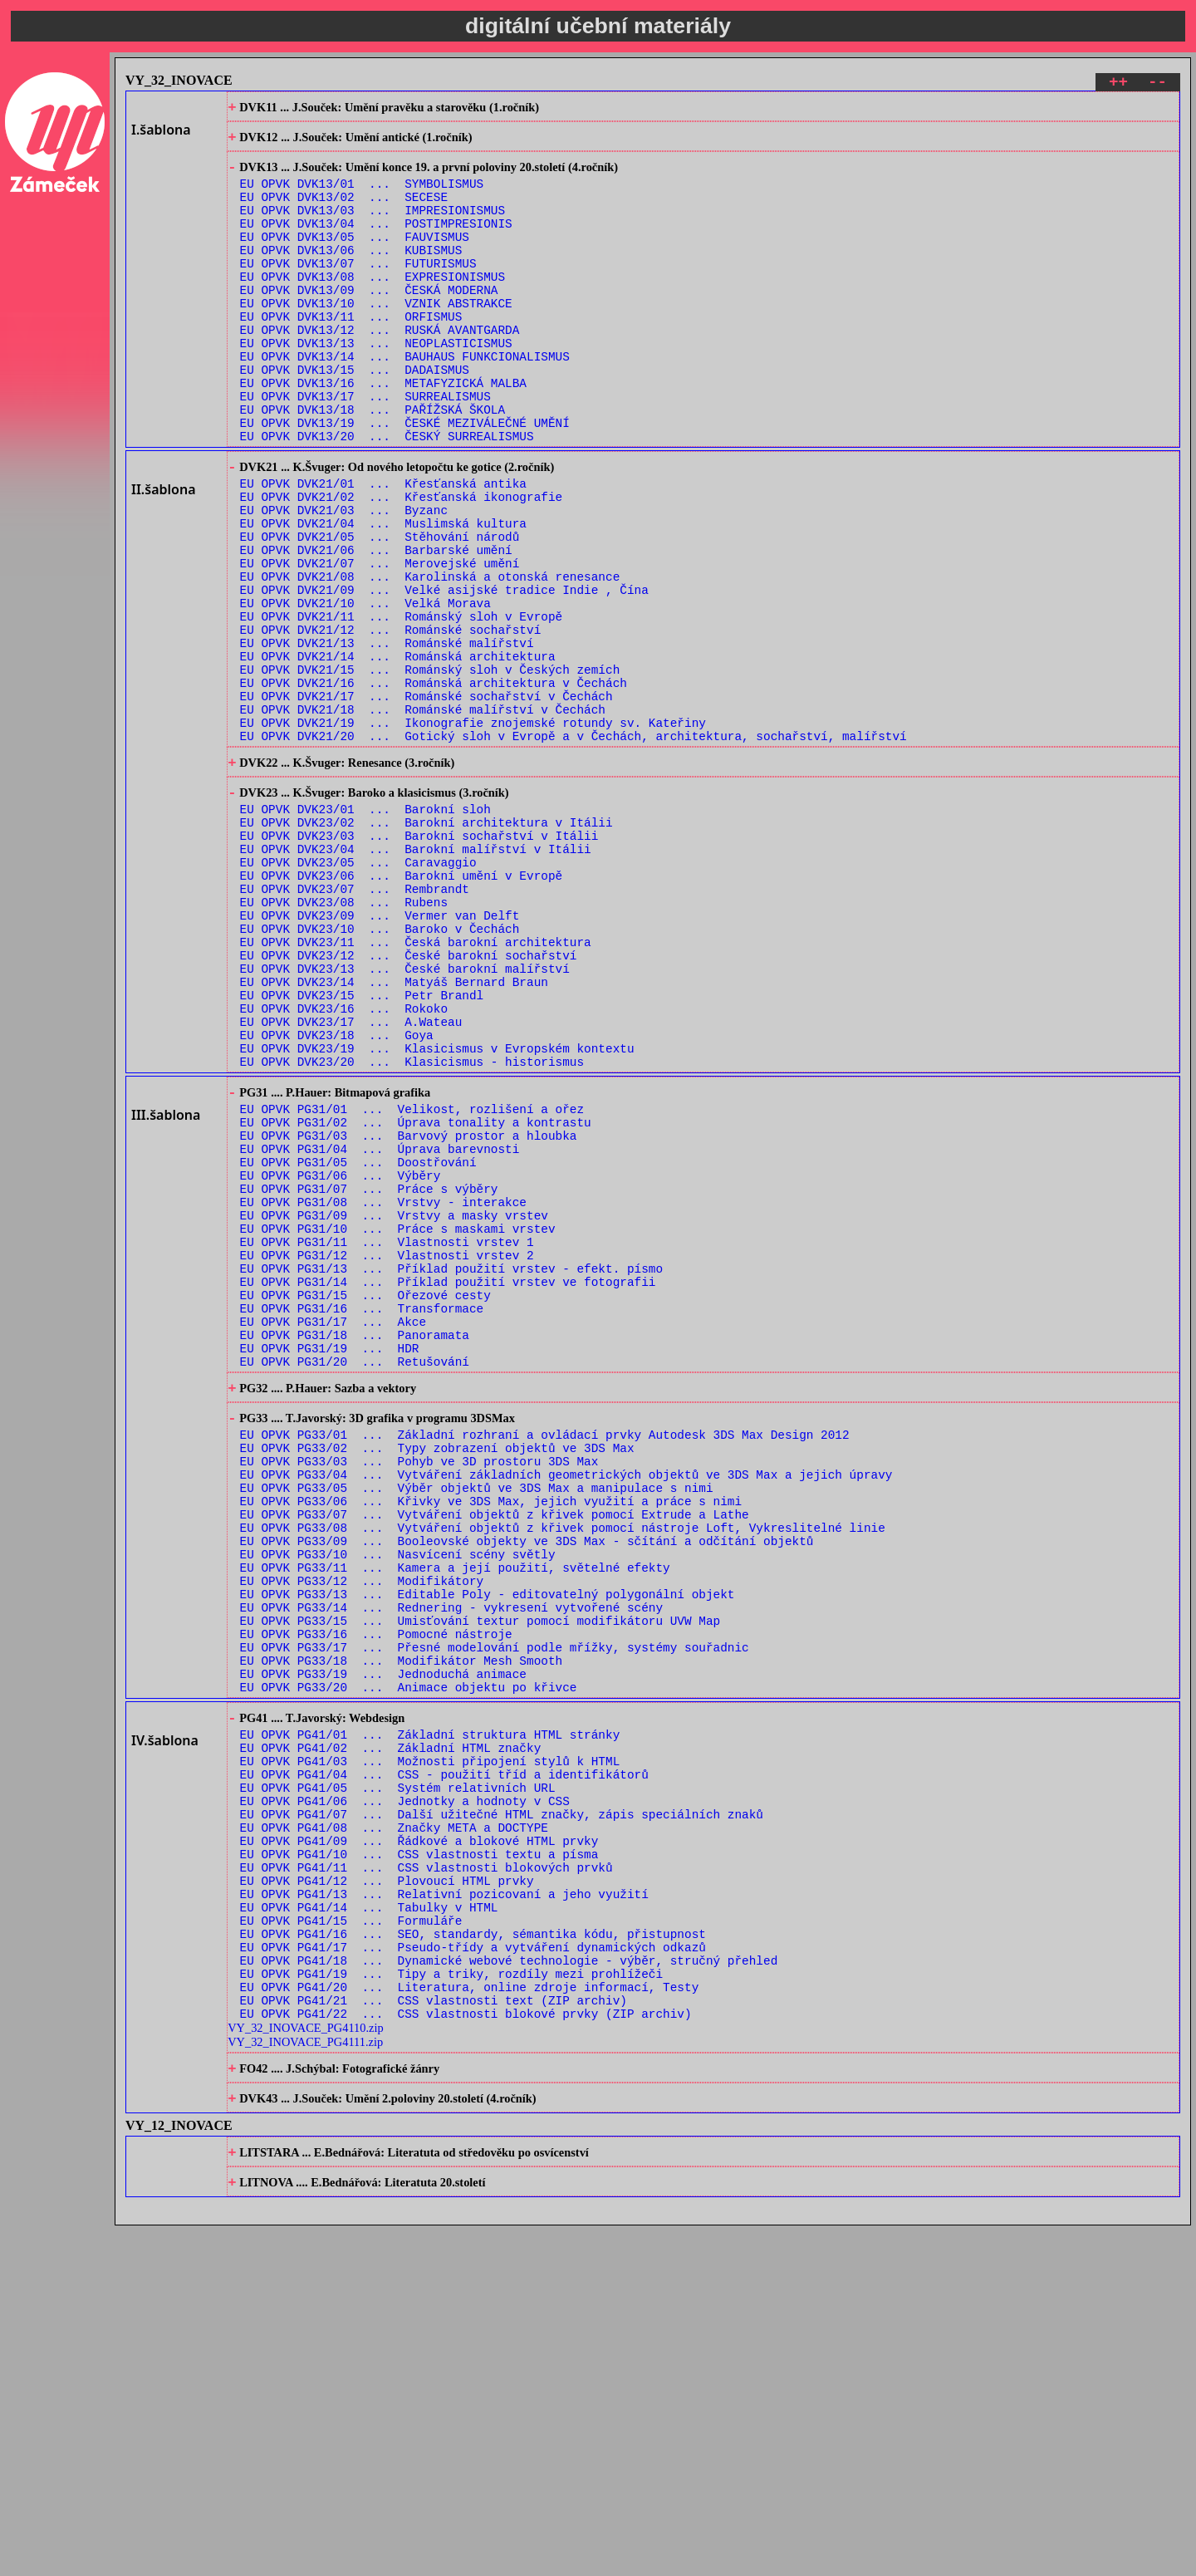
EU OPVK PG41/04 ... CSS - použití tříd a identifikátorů (444, 2066)
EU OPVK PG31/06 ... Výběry (340, 1363)
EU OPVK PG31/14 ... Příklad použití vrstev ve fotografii (448, 1489)
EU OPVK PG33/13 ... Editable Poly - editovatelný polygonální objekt (487, 1855)
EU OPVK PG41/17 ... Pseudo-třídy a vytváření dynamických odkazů (473, 2271)
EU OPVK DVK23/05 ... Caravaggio (358, 994)
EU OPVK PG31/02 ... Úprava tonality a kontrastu (415, 1300)
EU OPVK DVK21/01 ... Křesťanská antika (383, 549)
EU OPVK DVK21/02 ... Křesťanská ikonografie (401, 564)
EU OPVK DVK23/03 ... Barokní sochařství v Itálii (419, 962)
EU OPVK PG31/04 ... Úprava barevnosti (380, 1331)
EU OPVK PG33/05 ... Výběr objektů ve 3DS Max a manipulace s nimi (476, 1729)
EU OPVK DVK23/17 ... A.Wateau (351, 1183)
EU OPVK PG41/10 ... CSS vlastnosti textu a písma (419, 2161)
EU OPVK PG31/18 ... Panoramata (354, 1552)
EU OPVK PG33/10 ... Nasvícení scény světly (398, 1808)
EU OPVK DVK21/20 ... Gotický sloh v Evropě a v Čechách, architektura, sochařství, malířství (573, 848)
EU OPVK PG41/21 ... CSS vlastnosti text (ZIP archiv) (433, 2335)
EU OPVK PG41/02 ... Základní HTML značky (391, 2035)
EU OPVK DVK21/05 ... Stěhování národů (380, 612)
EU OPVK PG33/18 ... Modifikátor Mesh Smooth (401, 1934)
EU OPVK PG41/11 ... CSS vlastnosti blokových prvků (426, 2177)
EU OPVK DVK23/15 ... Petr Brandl (362, 1152)
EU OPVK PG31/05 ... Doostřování (358, 1347)
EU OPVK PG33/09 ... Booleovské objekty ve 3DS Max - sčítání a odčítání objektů (527, 1792)
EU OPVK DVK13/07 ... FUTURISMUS (358, 290)
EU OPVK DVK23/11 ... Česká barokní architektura (415, 1089)
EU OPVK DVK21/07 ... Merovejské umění (380, 643)
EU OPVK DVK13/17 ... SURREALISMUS (365, 448)
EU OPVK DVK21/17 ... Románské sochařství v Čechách (426, 801)
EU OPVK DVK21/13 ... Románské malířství (387, 738)
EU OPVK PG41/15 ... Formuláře (351, 2240)
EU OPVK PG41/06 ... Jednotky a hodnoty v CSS (405, 2098)
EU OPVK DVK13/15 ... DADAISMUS (354, 416)
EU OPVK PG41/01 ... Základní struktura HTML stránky (430, 2019)
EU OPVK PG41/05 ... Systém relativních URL (398, 2082)
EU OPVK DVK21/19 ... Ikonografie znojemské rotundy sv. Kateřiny (473, 833)
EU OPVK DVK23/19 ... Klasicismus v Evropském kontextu (437, 1215)
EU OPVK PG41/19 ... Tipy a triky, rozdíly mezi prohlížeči (451, 2303)
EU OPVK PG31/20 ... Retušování (354, 1584)
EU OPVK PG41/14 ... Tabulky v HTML (369, 2224)
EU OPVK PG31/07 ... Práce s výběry (369, 1378)
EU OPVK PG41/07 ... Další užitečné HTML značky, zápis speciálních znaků (501, 2114)
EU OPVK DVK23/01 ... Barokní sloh (365, 931)
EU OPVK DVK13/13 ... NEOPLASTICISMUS (376, 385)
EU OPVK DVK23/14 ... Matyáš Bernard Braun (394, 1136)
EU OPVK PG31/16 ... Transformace (362, 1520)
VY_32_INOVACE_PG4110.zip (305, 2365)
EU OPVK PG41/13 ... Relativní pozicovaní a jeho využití (444, 2208)
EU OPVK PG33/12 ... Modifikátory (362, 1839)
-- (1157, 84)
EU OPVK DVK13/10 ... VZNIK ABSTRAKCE (376, 338)
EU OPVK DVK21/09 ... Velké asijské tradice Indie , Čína (444, 675)
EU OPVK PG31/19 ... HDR (329, 1568)
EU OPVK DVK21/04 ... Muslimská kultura (383, 596)
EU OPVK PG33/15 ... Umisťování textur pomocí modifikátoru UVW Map (480, 1887)
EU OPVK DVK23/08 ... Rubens (344, 1041)
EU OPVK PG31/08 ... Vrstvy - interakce (383, 1394)
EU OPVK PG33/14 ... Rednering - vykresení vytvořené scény (451, 1871)
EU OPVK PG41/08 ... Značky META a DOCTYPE (394, 2129)
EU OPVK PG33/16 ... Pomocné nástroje (376, 1903)
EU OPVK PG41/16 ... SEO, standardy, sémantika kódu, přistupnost (473, 2256)
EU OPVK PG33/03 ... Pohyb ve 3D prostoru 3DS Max (419, 1697)
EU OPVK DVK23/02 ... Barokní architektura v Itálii (426, 946)
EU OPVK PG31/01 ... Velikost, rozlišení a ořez (412, 1284)
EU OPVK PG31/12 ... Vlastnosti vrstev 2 (387, 1457)
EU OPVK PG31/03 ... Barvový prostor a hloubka (408, 1315)
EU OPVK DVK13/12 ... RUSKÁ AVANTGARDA (380, 369)
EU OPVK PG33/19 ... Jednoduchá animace (383, 1950)
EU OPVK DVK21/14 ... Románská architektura (398, 754)
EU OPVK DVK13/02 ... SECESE (344, 211)
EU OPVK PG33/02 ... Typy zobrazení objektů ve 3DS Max (437, 1682)
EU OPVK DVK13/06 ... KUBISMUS (351, 274)
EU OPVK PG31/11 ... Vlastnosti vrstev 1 (387, 1442)
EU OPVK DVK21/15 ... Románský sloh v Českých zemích (430, 770)
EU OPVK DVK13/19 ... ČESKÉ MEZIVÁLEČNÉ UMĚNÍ (405, 480)
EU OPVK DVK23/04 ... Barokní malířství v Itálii (415, 978)
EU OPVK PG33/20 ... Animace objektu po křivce (408, 1966)
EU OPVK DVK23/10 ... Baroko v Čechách (380, 1073)
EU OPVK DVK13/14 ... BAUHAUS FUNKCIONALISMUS (405, 401)
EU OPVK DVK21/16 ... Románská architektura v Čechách (433, 785)
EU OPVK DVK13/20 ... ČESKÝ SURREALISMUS (387, 495)
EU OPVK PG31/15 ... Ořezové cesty (365, 1505)
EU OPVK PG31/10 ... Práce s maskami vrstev (398, 1426)
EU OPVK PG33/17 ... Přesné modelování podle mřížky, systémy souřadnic (494, 1918)
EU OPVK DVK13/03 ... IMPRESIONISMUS (372, 227)
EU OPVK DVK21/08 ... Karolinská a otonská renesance (430, 659)
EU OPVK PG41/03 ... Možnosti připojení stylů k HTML (430, 2050)
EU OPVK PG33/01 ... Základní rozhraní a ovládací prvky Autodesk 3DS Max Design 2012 (545, 1666)
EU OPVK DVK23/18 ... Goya (337, 1199)
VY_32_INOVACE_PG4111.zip (305, 2379)
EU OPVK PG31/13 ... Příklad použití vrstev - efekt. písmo (451, 1473)
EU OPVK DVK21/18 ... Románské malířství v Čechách (422, 817)
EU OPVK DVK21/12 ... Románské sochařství (391, 722)
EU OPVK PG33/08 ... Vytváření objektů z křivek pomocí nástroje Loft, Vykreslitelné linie (562, 1776)
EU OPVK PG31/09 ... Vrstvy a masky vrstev (394, 1410)
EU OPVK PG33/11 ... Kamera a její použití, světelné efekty (455, 1824)
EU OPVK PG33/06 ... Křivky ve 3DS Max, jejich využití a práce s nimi (491, 1745)
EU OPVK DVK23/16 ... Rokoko (344, 1167)
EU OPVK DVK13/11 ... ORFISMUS (351, 353)
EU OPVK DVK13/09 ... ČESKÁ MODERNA (369, 322)
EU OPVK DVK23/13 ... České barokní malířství (405, 1120)
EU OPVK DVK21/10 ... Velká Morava (365, 691)
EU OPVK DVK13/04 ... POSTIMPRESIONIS (376, 243)
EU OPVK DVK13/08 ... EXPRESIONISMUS (372, 306)
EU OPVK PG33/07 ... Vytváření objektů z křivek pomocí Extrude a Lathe (494, 1761)
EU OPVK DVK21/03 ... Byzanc (344, 580)
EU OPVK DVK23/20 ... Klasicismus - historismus (412, 1231)
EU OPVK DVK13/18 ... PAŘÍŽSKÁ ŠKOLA (372, 464)
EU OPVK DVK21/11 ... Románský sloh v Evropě (401, 706)
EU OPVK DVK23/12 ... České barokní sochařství (408, 1104)
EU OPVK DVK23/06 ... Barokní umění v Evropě (401, 1010)
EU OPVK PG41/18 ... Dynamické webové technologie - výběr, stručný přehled (509, 2287)
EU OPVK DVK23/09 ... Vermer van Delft (380, 1057)
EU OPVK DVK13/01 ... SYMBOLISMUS (362, 196)
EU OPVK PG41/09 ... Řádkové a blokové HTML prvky (419, 2145)
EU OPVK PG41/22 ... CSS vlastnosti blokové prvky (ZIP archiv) (466, 2350)
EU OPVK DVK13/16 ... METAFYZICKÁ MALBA (383, 432)
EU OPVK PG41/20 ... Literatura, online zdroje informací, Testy (469, 2319)
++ (1118, 84)
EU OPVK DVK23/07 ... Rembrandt (354, 1025)
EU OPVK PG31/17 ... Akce (333, 1536)
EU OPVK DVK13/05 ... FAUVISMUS (354, 259)
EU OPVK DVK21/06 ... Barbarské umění (376, 627)
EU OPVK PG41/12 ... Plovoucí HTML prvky (387, 2193)
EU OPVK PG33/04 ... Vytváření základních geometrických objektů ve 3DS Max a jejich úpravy (566, 1713)
